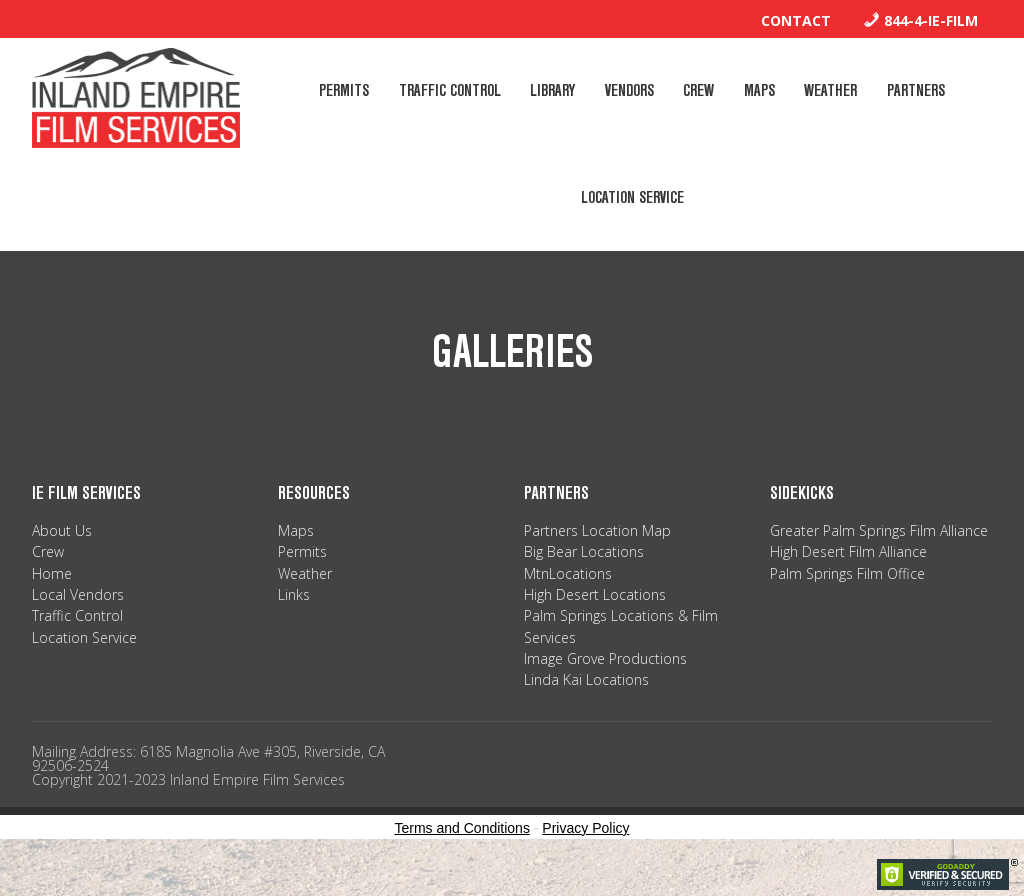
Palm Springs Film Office (847, 601)
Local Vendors (78, 623)
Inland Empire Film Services (136, 98)
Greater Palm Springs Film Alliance (879, 559)
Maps (296, 559)
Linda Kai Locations (586, 708)
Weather (305, 601)
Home (52, 601)
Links (294, 623)
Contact (796, 20)
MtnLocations (568, 601)
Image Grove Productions (605, 687)
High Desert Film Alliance (848, 580)
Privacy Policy (585, 857)
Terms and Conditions (462, 857)
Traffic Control (77, 644)
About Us (62, 559)
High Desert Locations (595, 623)
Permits (302, 580)
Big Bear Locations (584, 580)
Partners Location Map (597, 559)
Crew (48, 580)
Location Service (84, 666)
